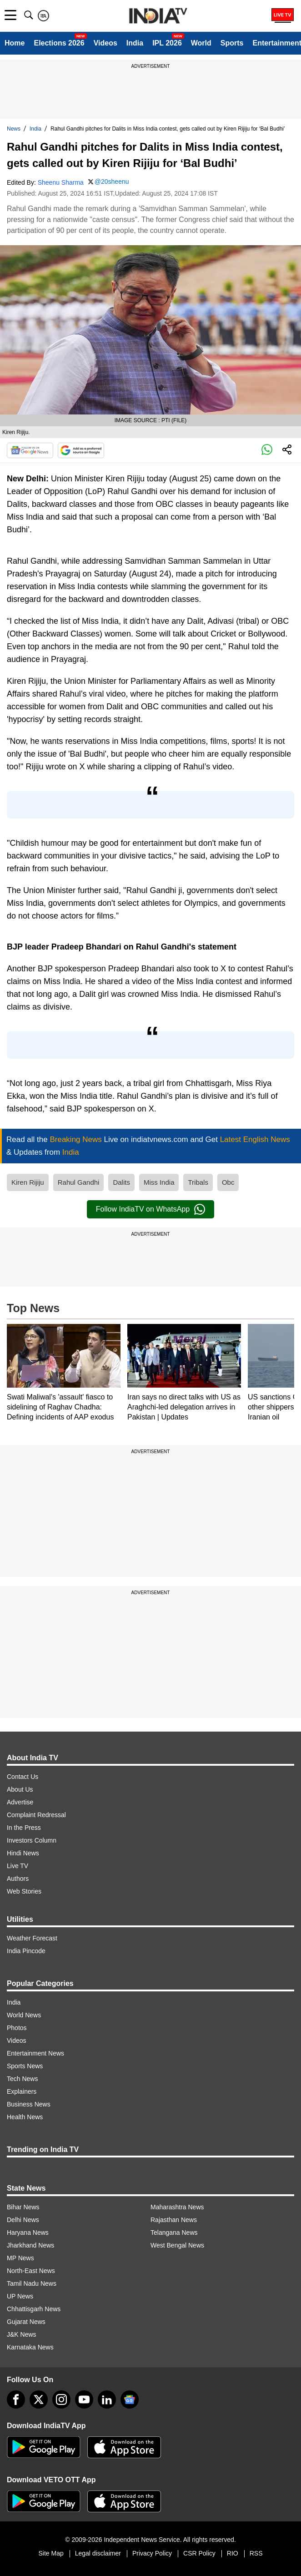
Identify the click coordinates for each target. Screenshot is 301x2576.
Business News (28, 2104)
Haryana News (28, 2232)
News (13, 129)
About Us (20, 1789)
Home (15, 43)
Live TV (17, 1865)
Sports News (25, 2066)
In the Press (24, 1827)
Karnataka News (30, 2347)
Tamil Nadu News (31, 2283)
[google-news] (129, 2399)
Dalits (121, 1182)
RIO (232, 2553)
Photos (17, 2027)
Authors (18, 1878)
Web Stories (24, 1891)
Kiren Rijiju (27, 1182)
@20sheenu (112, 181)
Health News (25, 2117)
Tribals (198, 1182)
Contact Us (22, 1776)
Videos (105, 43)
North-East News (31, 2270)
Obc (228, 1182)
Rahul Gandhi (79, 1182)
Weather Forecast (32, 1938)
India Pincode (26, 1951)
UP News (20, 2296)
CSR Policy (199, 2553)
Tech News (22, 2078)
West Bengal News (177, 2245)
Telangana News (174, 2232)
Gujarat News (26, 2321)
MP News (20, 2258)
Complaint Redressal (36, 1814)
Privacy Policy (152, 2553)
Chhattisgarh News (33, 2309)
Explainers (21, 2091)
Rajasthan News (173, 2219)
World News (24, 2015)
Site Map (50, 2553)
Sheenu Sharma (61, 182)
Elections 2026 (59, 43)
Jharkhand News (30, 2245)
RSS (256, 2553)
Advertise (20, 1802)
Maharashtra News (177, 2207)
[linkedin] (107, 2399)
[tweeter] (39, 2399)
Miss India (159, 1182)
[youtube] (84, 2399)
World (201, 43)
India (134, 43)
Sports (232, 43)
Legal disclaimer (98, 2553)
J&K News (21, 2334)
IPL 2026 (167, 43)
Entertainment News (35, 2053)
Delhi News (23, 2219)
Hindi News (23, 1853)
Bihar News (23, 2207)
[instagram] (61, 2399)
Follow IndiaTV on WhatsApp (150, 1209)
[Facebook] (16, 2399)
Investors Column (31, 1840)
